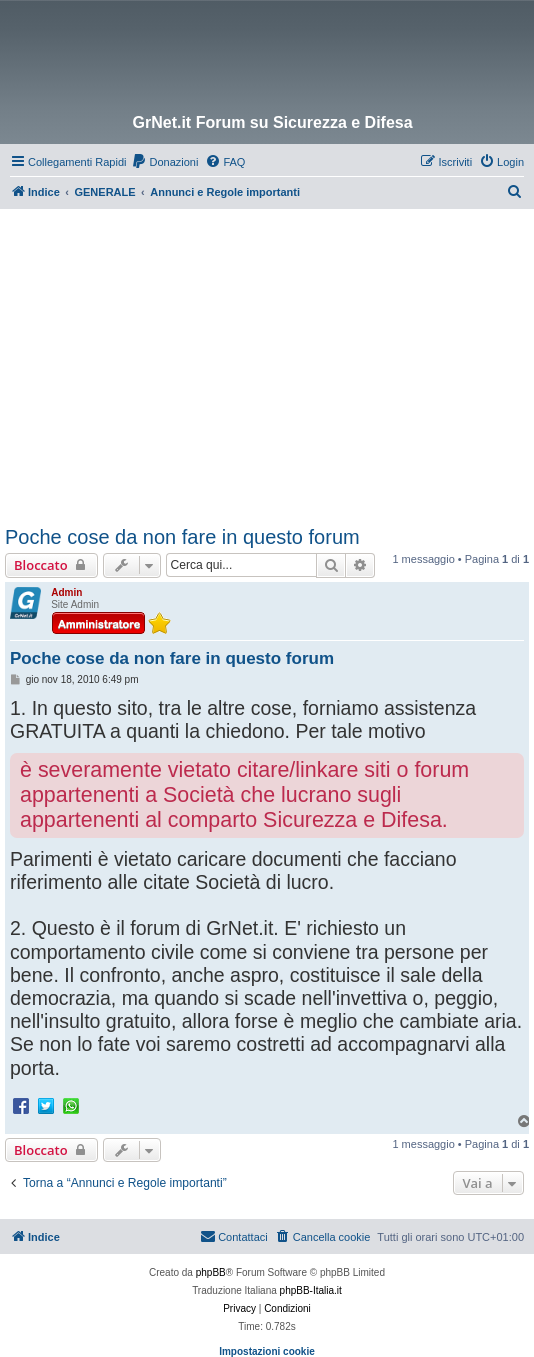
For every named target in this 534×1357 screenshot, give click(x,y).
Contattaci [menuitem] (234, 1236)
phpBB (211, 1272)
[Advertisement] (269, 359)
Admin (66, 592)
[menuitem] (164, 162)
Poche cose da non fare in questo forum (182, 537)
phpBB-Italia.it (311, 1290)
